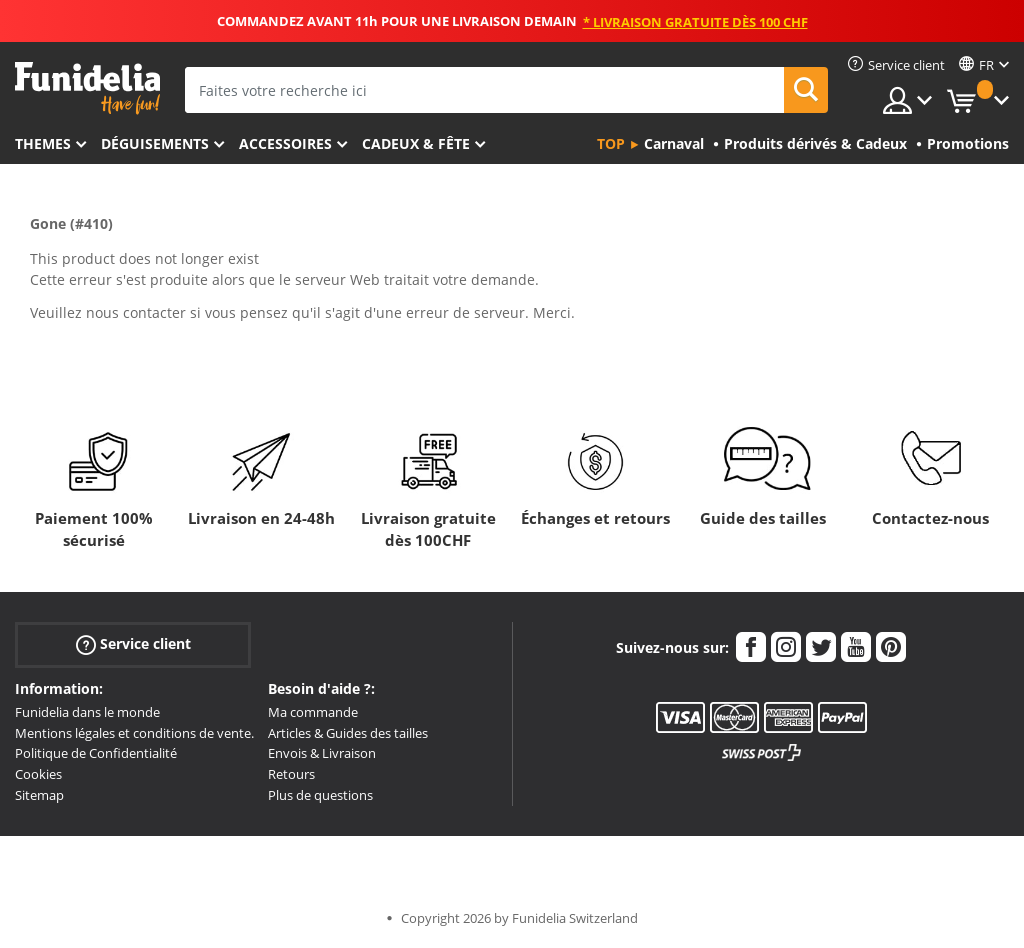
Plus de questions (320, 795)
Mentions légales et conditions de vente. (134, 733)
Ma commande (313, 712)
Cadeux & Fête (416, 143)
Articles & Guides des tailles (348, 733)
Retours (291, 774)
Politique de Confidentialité (96, 753)
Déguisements (155, 143)
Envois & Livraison (322, 753)
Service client (133, 644)
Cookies (38, 774)
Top (611, 143)
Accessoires (285, 143)
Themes (43, 143)
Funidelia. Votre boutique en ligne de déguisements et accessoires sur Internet (87, 88)
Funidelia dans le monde (87, 712)
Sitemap (39, 795)
